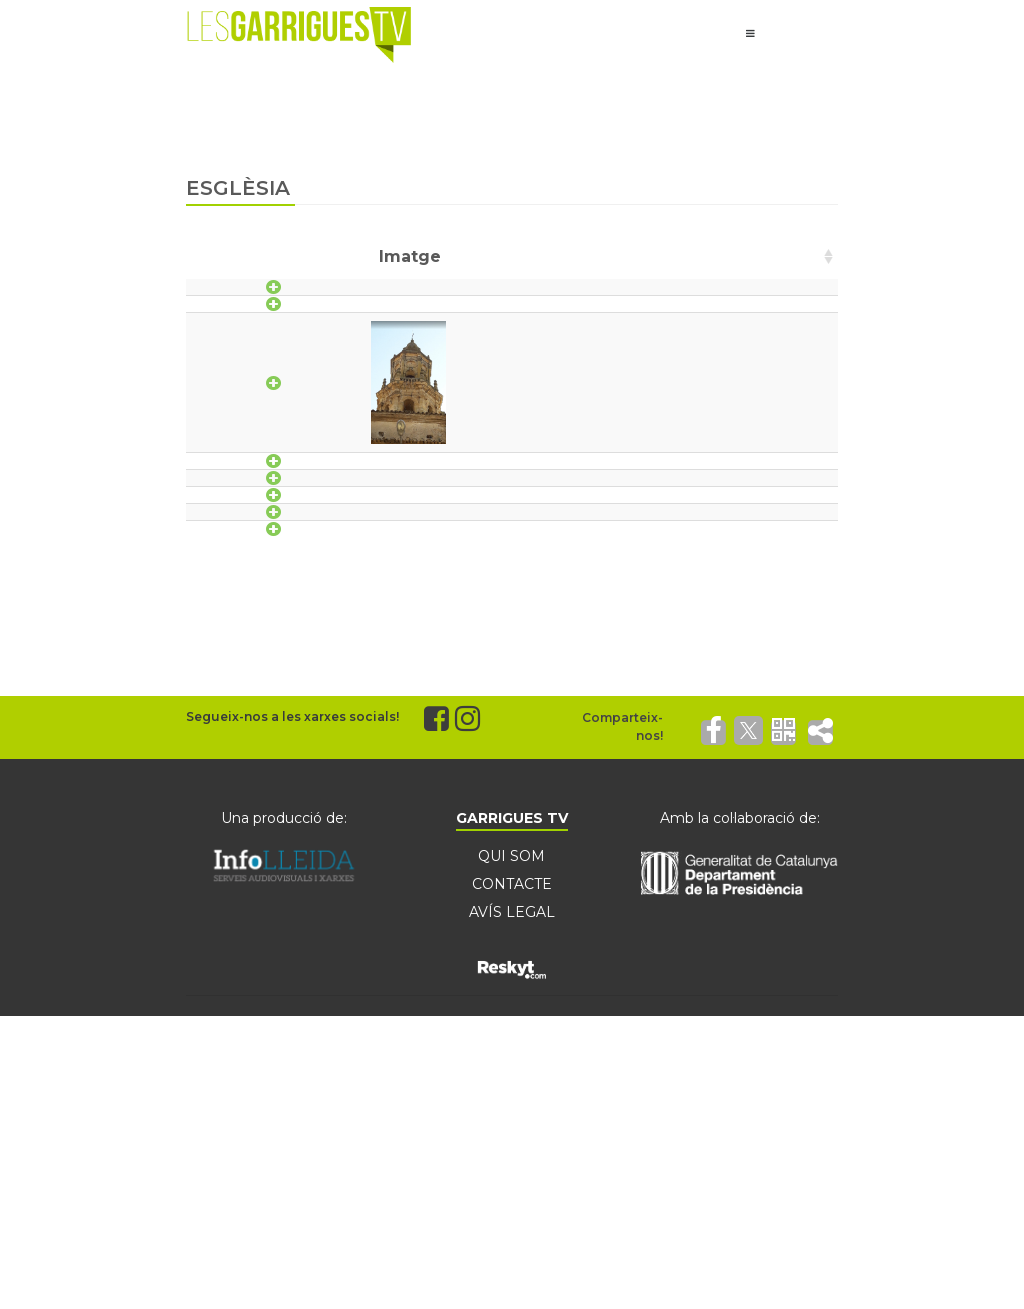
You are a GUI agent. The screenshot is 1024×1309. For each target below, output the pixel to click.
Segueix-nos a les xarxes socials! (292, 884)
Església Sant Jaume (460, 561)
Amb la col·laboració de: (740, 986)
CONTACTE (512, 1052)
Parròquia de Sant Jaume (481, 643)
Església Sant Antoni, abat (481, 520)
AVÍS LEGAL (512, 1080)
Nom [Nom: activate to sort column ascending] (407, 256)
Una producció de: (284, 986)
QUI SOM (511, 1024)
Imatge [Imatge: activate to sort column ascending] (284, 256)
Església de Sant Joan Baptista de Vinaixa (541, 339)
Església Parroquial (455, 430)
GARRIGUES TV (512, 986)
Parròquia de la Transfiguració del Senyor (545, 602)
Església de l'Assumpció (471, 298)
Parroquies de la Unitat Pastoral (506, 684)
